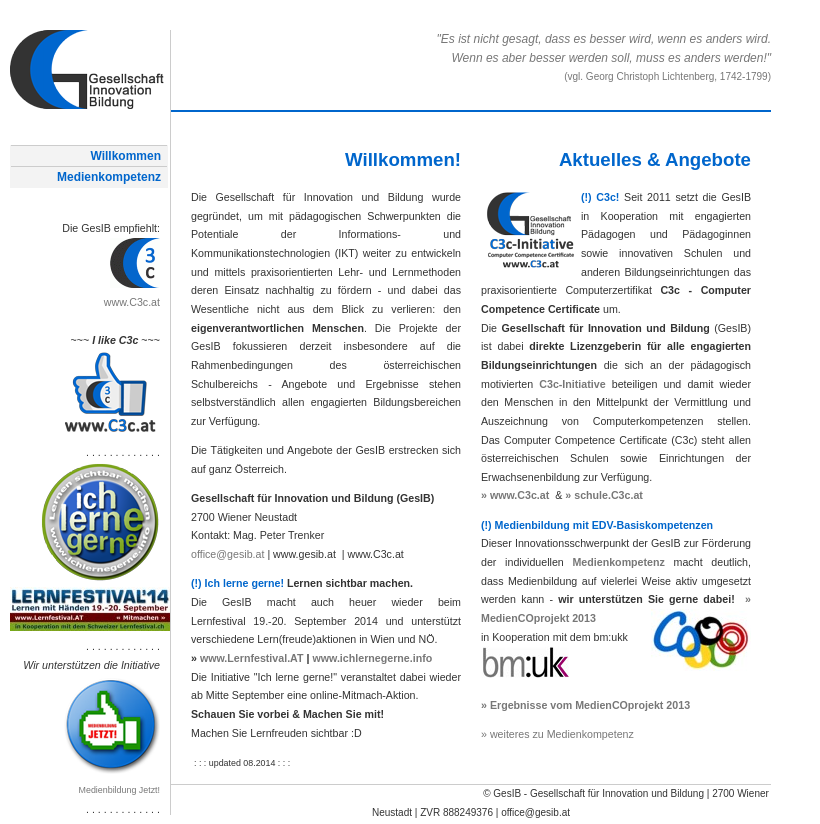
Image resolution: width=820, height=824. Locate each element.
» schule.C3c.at (604, 495)
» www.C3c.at (515, 495)
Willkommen (125, 156)
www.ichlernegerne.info (372, 658)
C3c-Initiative (572, 384)
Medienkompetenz (109, 177)
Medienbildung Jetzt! (119, 790)
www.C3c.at (132, 302)
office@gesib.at (227, 554)
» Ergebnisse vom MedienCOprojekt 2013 (585, 705)
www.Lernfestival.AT (252, 658)
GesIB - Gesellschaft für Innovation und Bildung (598, 793)
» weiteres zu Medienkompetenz (557, 734)
